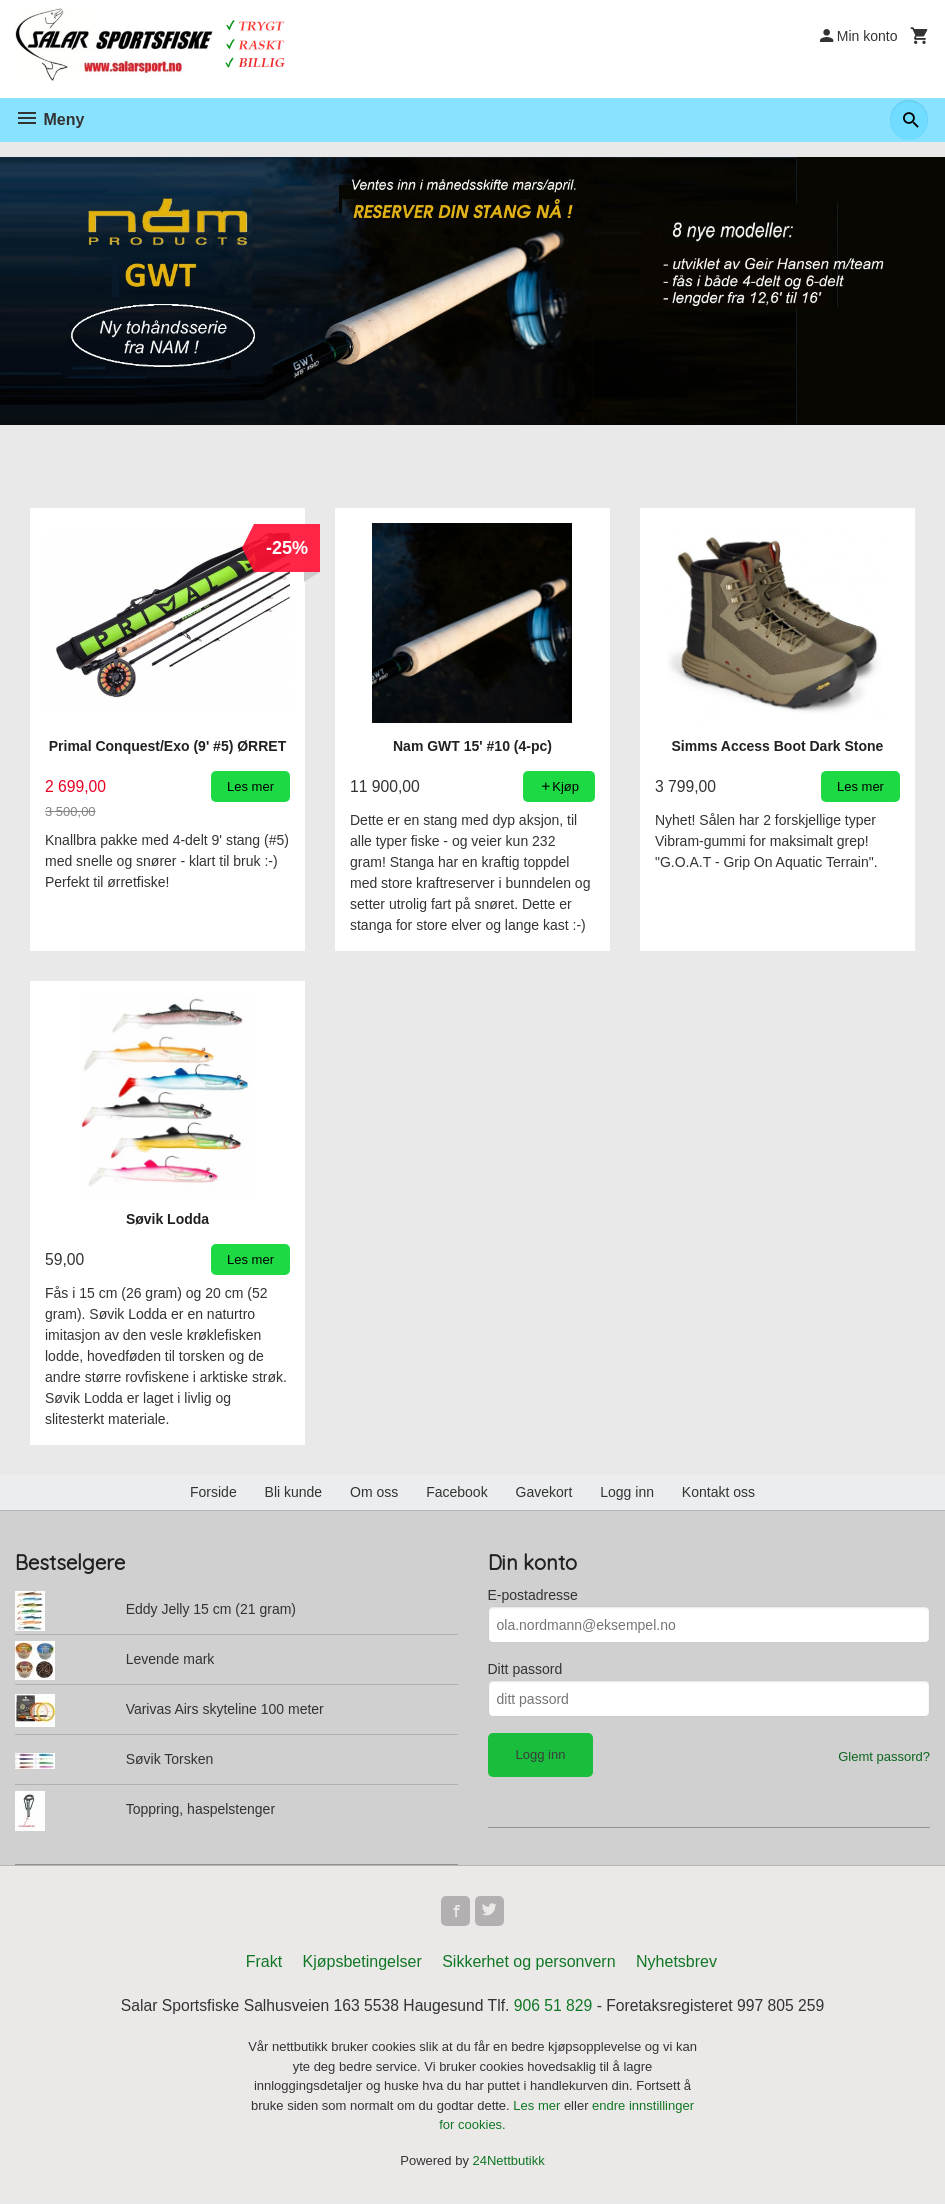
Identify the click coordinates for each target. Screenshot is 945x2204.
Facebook (456, 1493)
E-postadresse (533, 1596)
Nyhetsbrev (676, 1964)
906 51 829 (555, 2008)
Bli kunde (294, 1493)
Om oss (374, 1493)
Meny (49, 119)
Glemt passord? (884, 1757)
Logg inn (627, 1493)
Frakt (264, 1964)
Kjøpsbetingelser (362, 1964)
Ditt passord (525, 1670)
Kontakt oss (718, 1493)
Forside (213, 1493)
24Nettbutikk (509, 2163)
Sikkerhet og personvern (528, 1964)
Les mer (538, 2108)
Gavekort (544, 1493)
